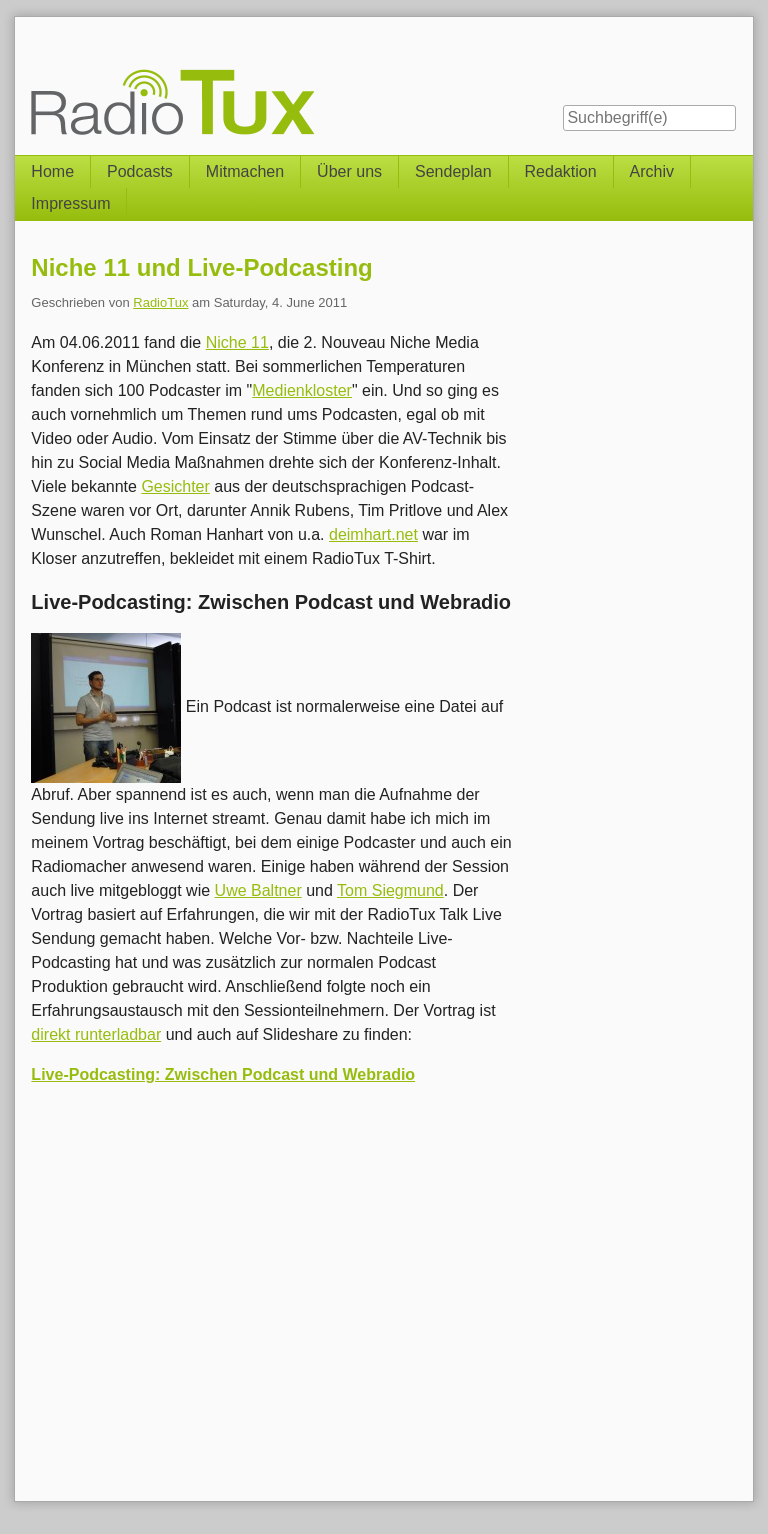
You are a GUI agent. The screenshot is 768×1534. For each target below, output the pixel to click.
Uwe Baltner (258, 890)
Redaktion (561, 171)
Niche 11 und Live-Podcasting (201, 267)
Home (52, 171)
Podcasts (140, 171)
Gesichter (175, 486)
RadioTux (160, 302)
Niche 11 (237, 342)
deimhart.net (373, 534)
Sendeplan (453, 171)
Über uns (349, 171)
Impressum (70, 203)
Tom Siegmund (390, 890)
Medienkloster (302, 390)
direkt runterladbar (96, 1034)
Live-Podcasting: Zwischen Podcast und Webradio (223, 1074)
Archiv (652, 171)
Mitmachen (245, 171)
